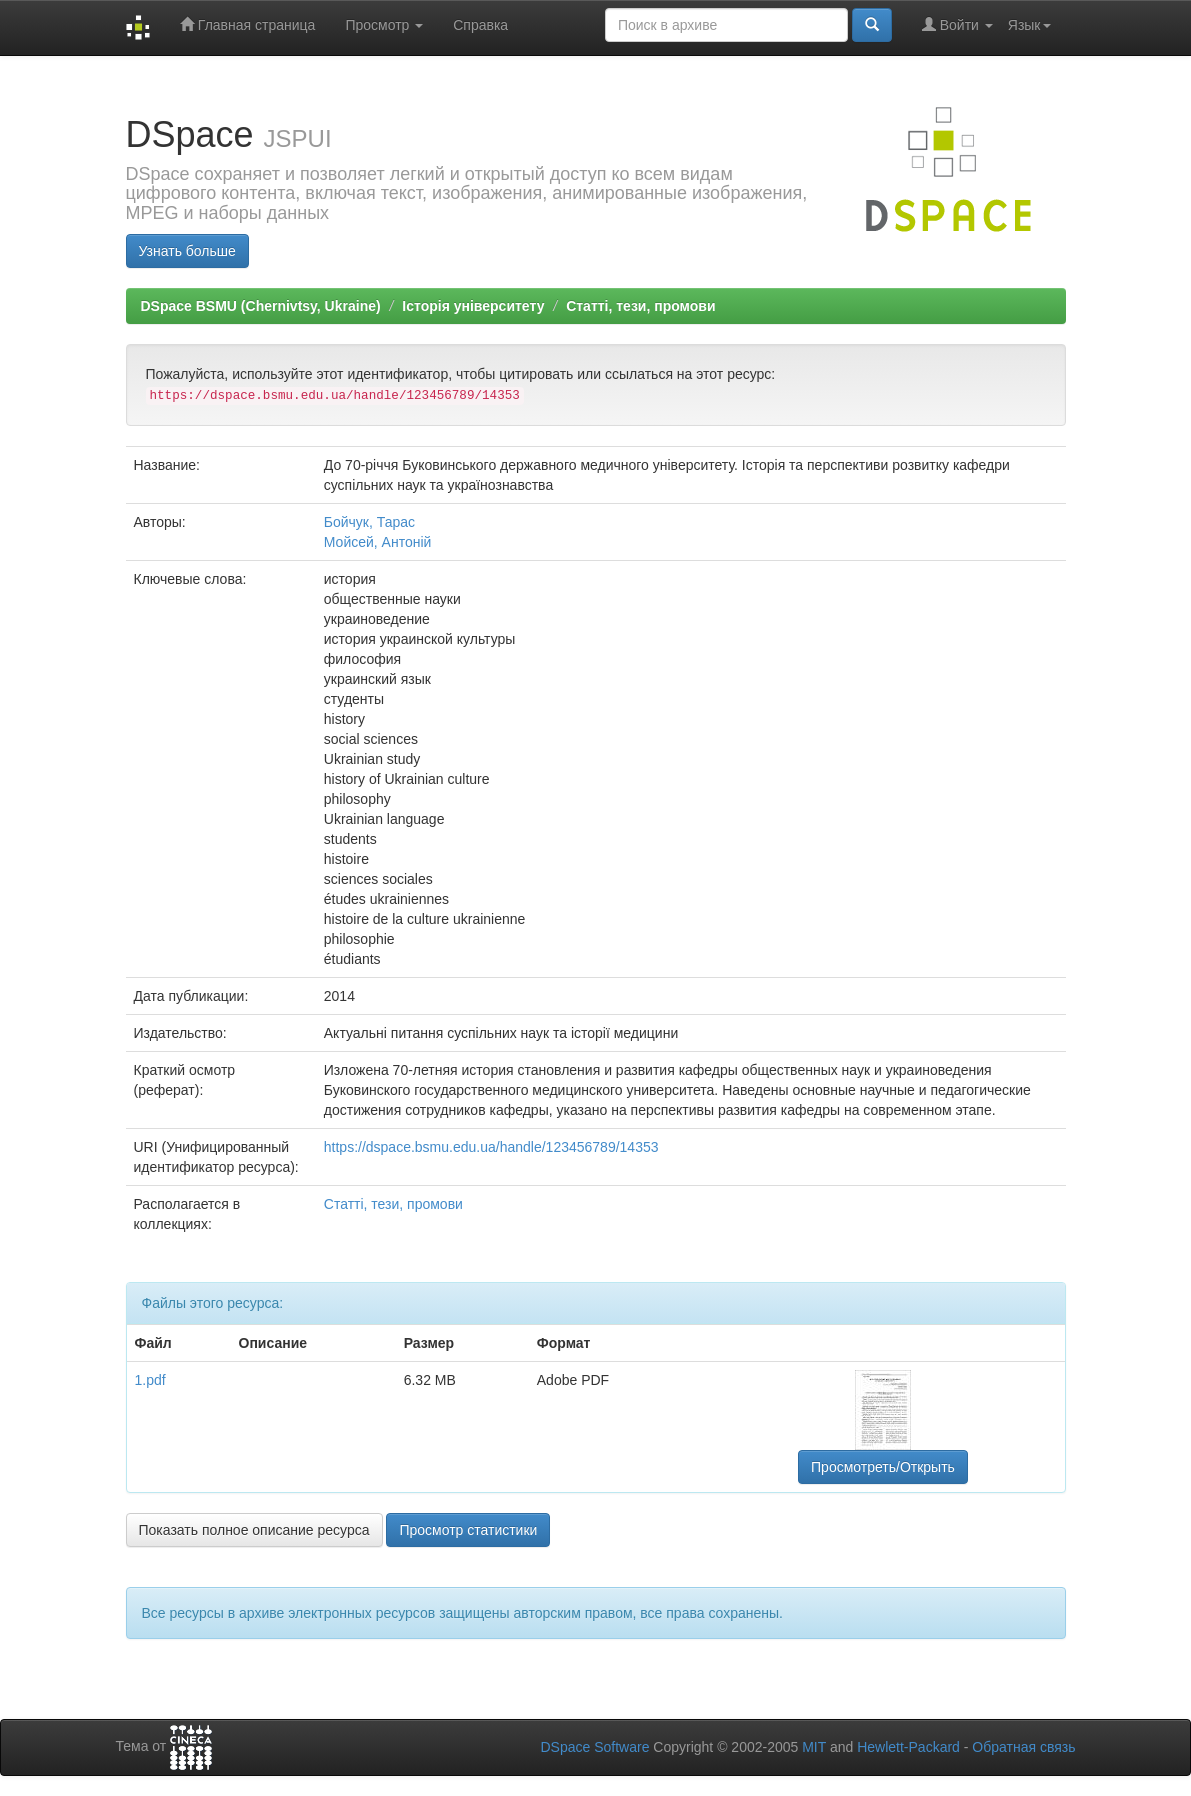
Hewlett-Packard (908, 1747)
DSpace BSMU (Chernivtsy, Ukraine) (261, 306)
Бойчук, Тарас (369, 522)
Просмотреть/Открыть (883, 1467)
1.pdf (150, 1380)
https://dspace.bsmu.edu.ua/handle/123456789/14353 (491, 1147)
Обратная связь (1023, 1747)
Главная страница (247, 24)
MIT (814, 1747)
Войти (957, 24)
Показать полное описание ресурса (254, 1530)
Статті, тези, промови (640, 306)
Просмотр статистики (468, 1530)
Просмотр (384, 25)
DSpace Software (594, 1747)
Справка (480, 25)
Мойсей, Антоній (378, 542)
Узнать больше (187, 251)
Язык (1029, 25)
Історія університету (473, 306)
